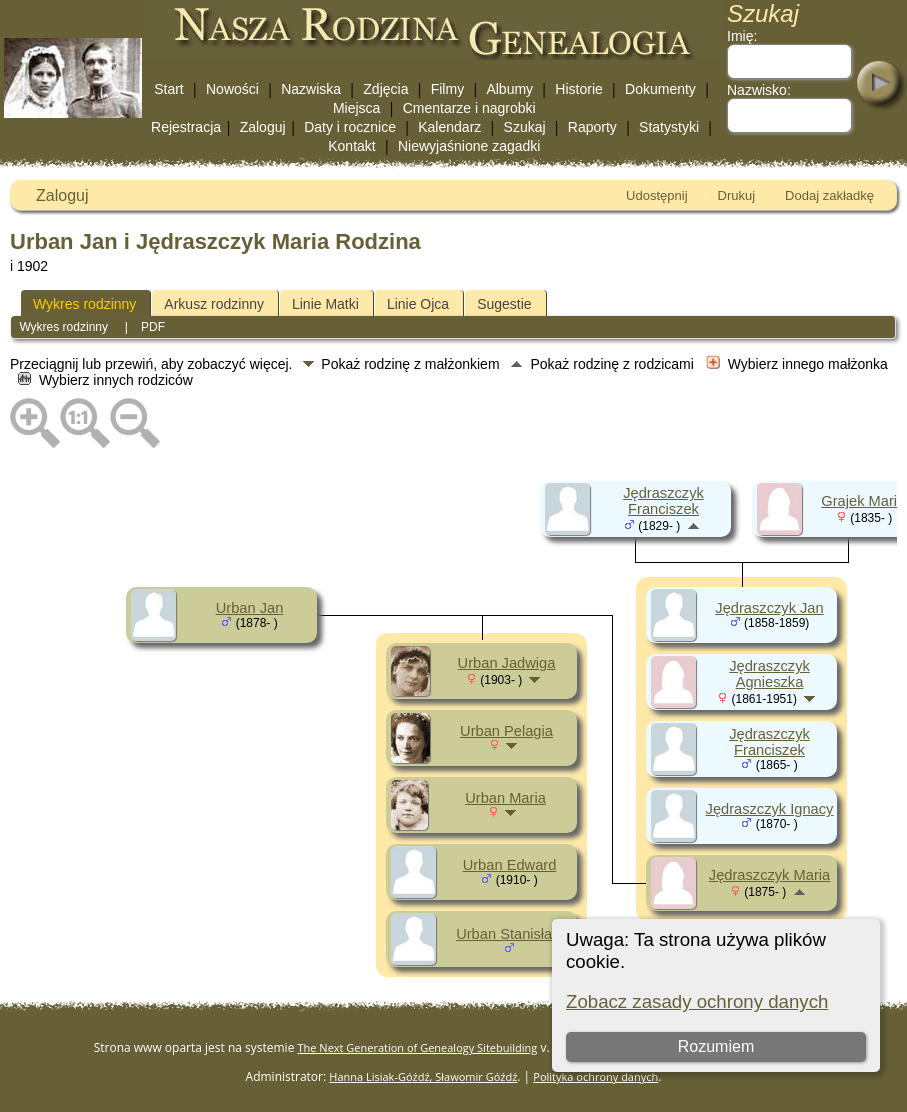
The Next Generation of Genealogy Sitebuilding (418, 1047)
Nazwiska (311, 89)
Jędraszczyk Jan (769, 608)
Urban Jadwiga (507, 663)
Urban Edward (510, 865)
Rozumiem (716, 1046)
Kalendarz (449, 127)
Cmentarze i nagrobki (469, 108)
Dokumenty (660, 89)
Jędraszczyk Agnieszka (769, 674)
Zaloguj (263, 127)
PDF (153, 327)
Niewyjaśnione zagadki (469, 146)
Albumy (509, 89)
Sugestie (504, 304)
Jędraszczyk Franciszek (663, 501)
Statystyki (669, 127)
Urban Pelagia (506, 731)
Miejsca (356, 108)
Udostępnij (656, 195)
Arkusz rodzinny (214, 304)
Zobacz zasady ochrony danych (697, 1001)
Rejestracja (186, 127)
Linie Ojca (418, 304)
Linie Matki (325, 304)
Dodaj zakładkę (829, 195)
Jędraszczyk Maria (769, 875)
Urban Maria (505, 798)
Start (169, 89)
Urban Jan (250, 608)
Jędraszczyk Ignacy (770, 809)
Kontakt (351, 146)
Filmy (447, 89)
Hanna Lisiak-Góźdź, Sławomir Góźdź (423, 1076)
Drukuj (737, 195)
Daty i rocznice (350, 127)
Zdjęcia (385, 89)
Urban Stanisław (509, 934)
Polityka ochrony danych (595, 1076)
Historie (578, 89)
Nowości (232, 89)
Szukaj (525, 127)
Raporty (592, 127)
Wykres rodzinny (84, 304)
